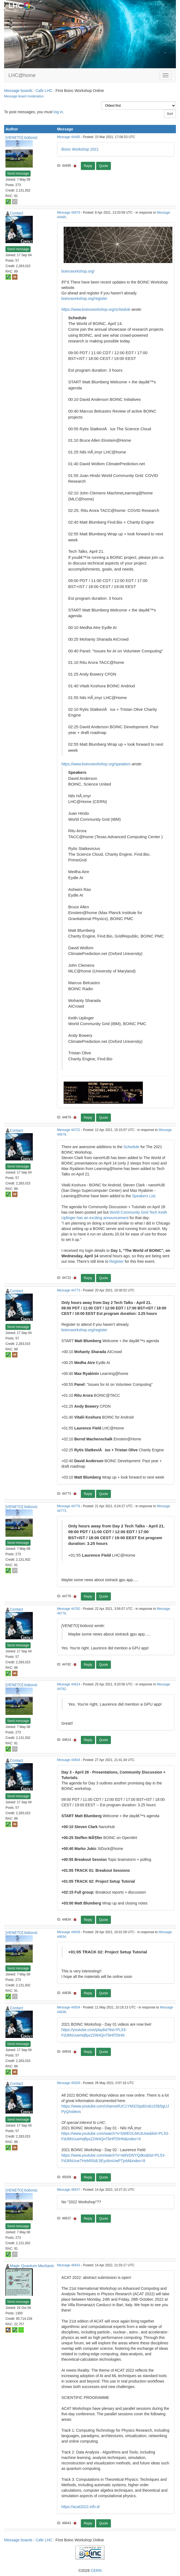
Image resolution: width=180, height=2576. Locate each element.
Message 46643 (68, 2265)
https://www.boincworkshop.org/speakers (96, 764)
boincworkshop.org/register (84, 298)
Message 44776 (68, 1506)
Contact (16, 213)
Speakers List (143, 1196)
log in (58, 112)
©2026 (90, 2570)
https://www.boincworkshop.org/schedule (96, 309)
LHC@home (22, 75)
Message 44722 (68, 1130)
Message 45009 (68, 2083)
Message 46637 (68, 2190)
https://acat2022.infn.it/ (80, 2507)
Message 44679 (68, 212)
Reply (88, 166)
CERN (96, 2570)
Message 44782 (68, 1609)
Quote (103, 166)
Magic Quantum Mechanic (32, 2266)
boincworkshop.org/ (78, 271)
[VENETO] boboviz (21, 137)
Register (117, 1261)
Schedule (131, 1147)
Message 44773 (68, 1290)
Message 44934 (68, 2007)
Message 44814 (68, 1684)
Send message (18, 173)
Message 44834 (68, 1760)
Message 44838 (68, 1932)
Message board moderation (24, 96)
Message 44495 (68, 137)
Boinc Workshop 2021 (80, 149)
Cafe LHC (44, 90)
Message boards (18, 90)
